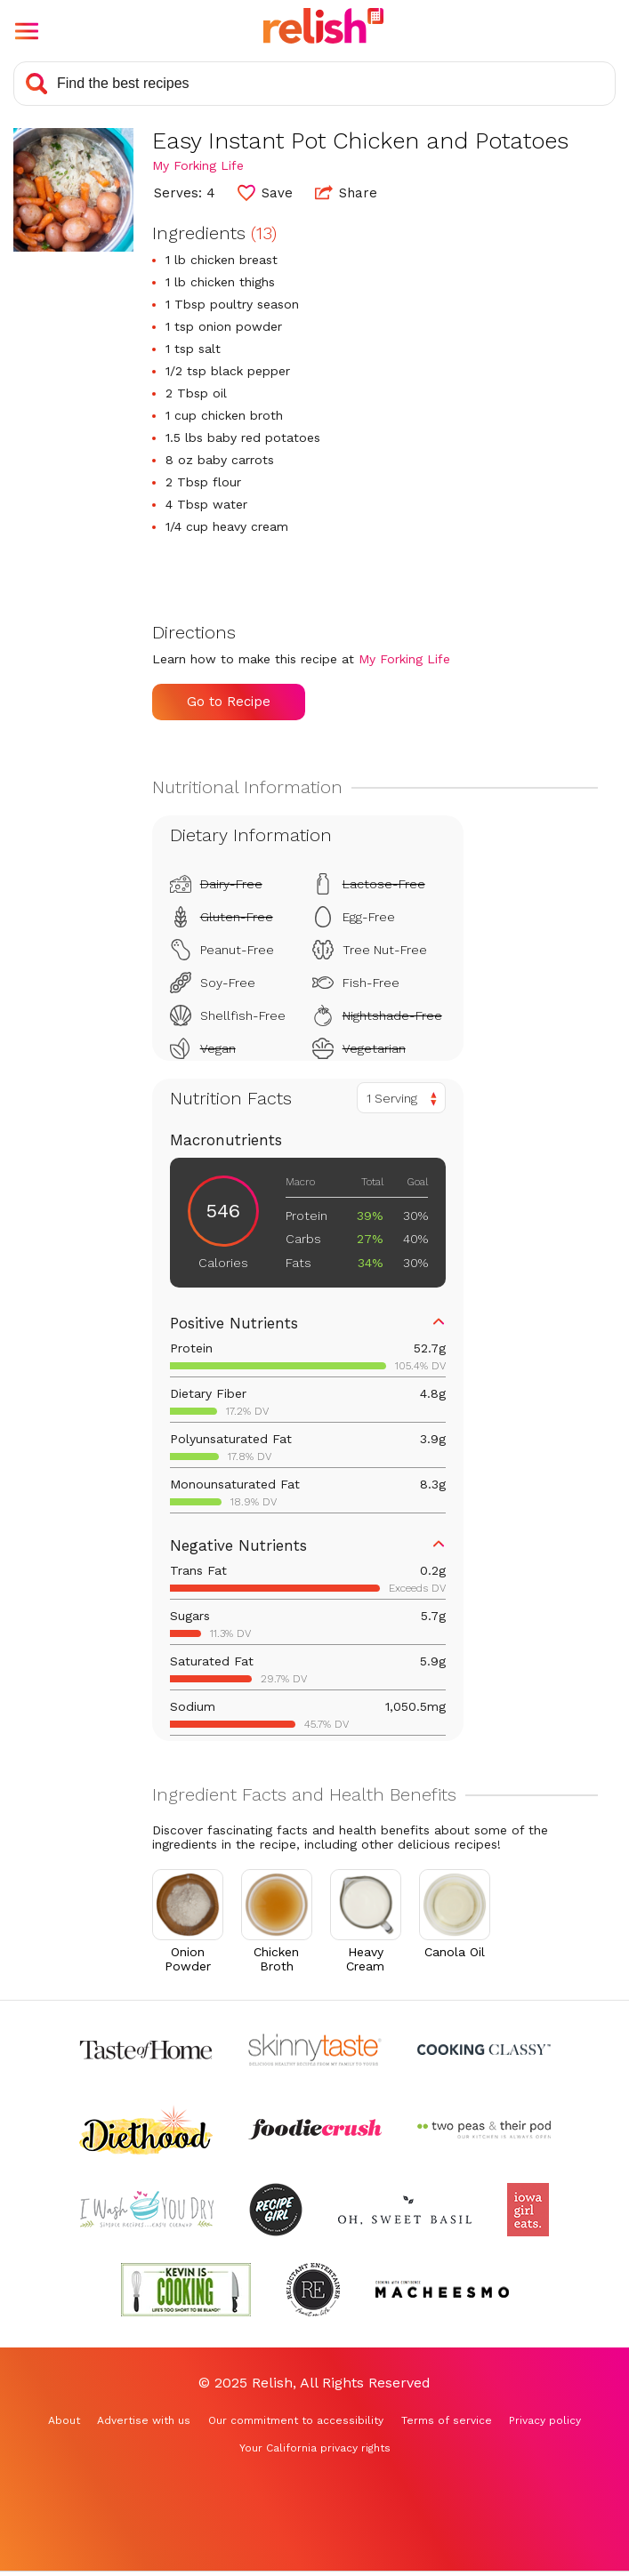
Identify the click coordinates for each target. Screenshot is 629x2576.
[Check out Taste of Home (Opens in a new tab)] (146, 2049)
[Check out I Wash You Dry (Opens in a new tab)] (147, 2209)
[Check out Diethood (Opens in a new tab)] (146, 2129)
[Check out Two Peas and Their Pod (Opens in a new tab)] (484, 2129)
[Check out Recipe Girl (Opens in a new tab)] (275, 2209)
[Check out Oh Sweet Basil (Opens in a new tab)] (405, 2209)
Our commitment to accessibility (295, 2420)
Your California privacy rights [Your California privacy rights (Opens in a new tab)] (315, 2448)
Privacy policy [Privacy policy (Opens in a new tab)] (545, 2420)
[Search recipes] (314, 83)
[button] (26, 31)
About (64, 2420)
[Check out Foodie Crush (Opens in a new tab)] (315, 2129)
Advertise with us (143, 2420)
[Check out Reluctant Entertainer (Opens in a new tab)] (313, 2289)
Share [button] (346, 192)
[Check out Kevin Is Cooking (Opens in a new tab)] (186, 2289)
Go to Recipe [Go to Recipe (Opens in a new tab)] (228, 702)
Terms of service (446, 2420)
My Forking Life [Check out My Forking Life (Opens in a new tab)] (198, 165)
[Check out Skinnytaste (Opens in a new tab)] (315, 2049)
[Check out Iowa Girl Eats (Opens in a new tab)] (528, 2209)
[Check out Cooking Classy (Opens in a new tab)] (484, 2049)
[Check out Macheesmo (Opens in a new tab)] (442, 2289)
